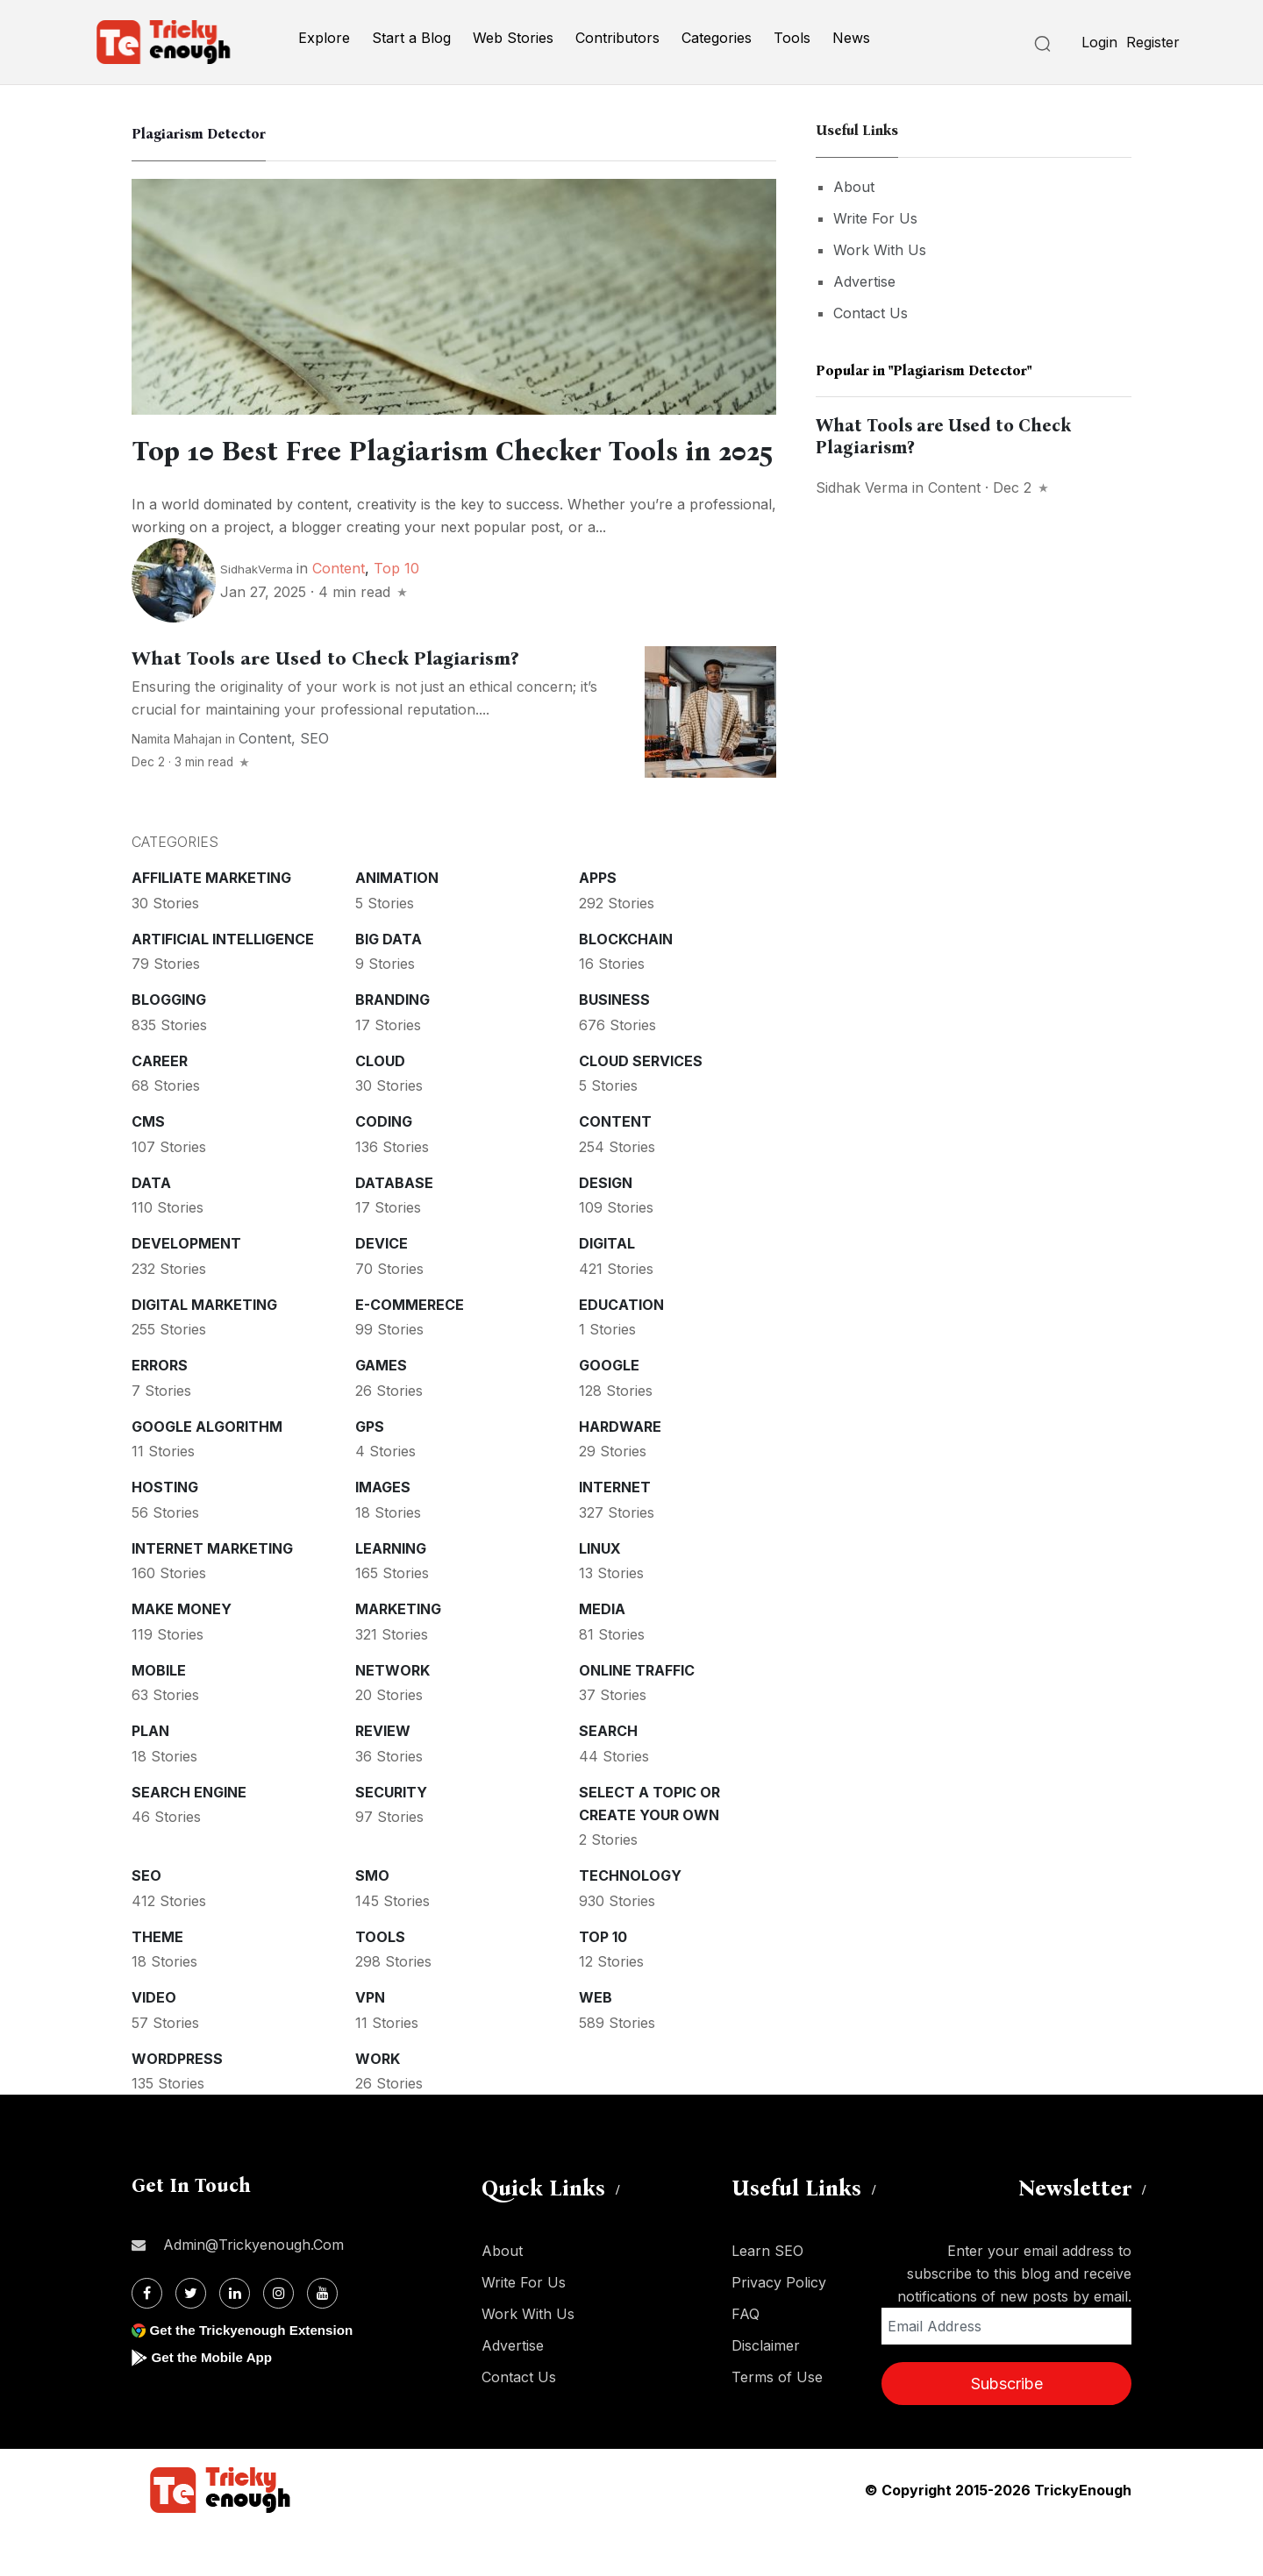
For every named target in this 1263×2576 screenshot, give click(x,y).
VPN (370, 2043)
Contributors (617, 37)
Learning (390, 1594)
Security (391, 1838)
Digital (607, 1289)
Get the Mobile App (214, 2402)
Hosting (165, 1532)
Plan (150, 1776)
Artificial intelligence (223, 984)
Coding (383, 1167)
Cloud (380, 1106)
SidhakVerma (256, 615)
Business (614, 1045)
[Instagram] (278, 2338)
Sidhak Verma (862, 487)
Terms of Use (777, 2422)
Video (154, 2043)
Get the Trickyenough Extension (256, 2375)
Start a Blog (411, 37)
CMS (148, 1167)
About (853, 187)
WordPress (177, 2104)
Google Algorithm (207, 1472)
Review (382, 1776)
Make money (182, 1654)
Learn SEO (767, 2296)
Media (602, 1654)
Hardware (620, 1472)
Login (1099, 42)
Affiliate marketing (211, 923)
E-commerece (409, 1350)
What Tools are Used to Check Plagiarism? (325, 704)
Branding (392, 1045)
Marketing (398, 1654)
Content (338, 614)
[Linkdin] (234, 2338)
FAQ (745, 2359)
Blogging (169, 1045)
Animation (397, 923)
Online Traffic (637, 1716)
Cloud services (641, 1106)
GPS (369, 1472)
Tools (792, 37)
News (851, 37)
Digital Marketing (204, 1350)
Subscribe (1007, 2429)
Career (160, 1106)
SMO (372, 1921)
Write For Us (875, 218)
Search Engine (189, 1838)
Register (1153, 42)
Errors (160, 1411)
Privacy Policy (778, 2328)
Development (186, 1289)
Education (621, 1350)
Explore (324, 37)
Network (392, 1716)
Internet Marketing (212, 1594)
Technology (630, 1921)
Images (382, 1532)
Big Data (388, 984)
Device (381, 1289)
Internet (615, 1532)
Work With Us (879, 250)
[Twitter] (190, 2338)
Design (605, 1228)
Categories (716, 37)
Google (609, 1411)
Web (595, 2043)
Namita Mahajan (177, 785)
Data (151, 1228)
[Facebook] (147, 2338)
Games (381, 1411)
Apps (598, 923)
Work (377, 2104)
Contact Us (870, 313)
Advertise (864, 281)
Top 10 (396, 614)
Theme (157, 1982)
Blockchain (626, 984)
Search (608, 1776)
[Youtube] (322, 2338)
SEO (314, 784)
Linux (600, 1594)
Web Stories (513, 37)
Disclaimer (765, 2391)
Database (394, 1228)
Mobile (159, 1716)
